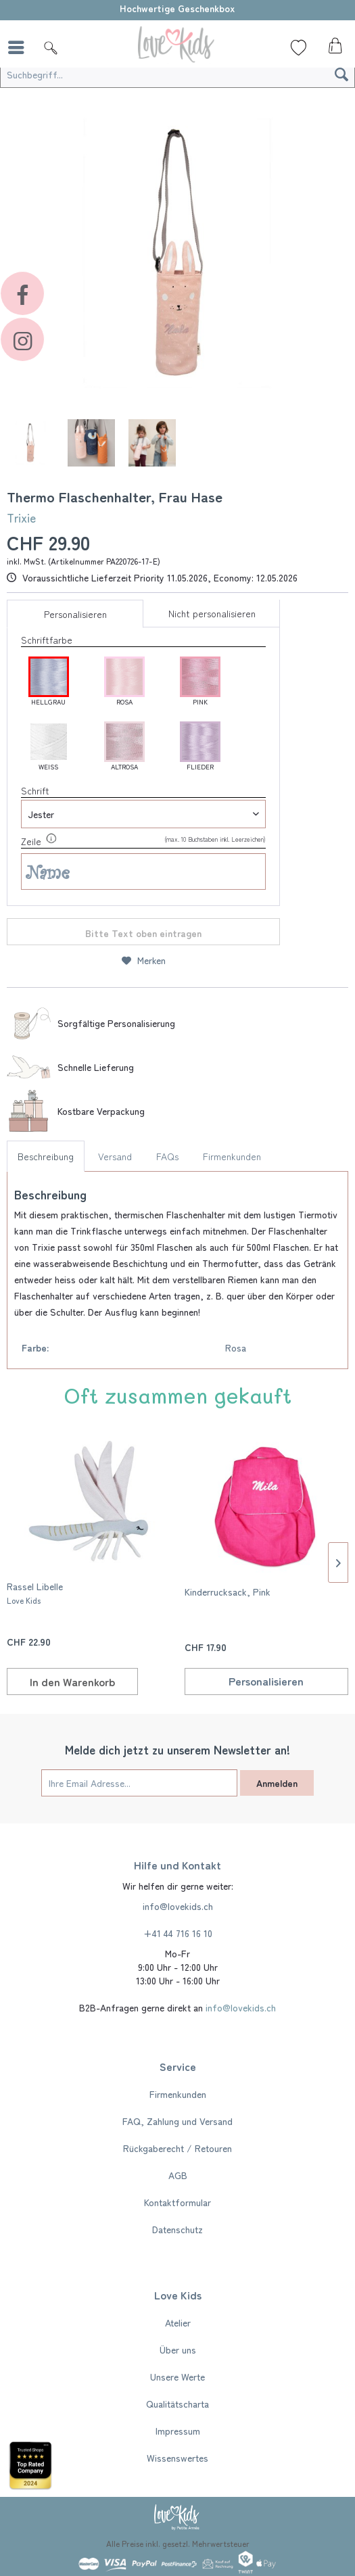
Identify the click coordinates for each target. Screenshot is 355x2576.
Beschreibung (46, 1156)
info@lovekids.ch (178, 1906)
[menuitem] (19, 47)
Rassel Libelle (35, 1592)
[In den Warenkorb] (72, 1681)
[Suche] (50, 47)
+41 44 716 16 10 (177, 1933)
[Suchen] (341, 74)
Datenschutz (177, 2229)
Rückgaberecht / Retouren (177, 2148)
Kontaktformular (177, 2202)
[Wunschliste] (298, 47)
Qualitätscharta (177, 2403)
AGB (177, 2175)
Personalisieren (75, 614)
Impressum (178, 2430)
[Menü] (19, 47)
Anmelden (277, 1783)
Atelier (178, 2322)
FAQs (167, 1156)
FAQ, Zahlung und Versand (177, 2121)
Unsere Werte (177, 2376)
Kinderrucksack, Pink (227, 1591)
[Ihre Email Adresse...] (139, 1782)
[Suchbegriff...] (177, 74)
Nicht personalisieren (212, 613)
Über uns (178, 2349)
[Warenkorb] (333, 49)
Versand (115, 1156)
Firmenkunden (232, 1156)
